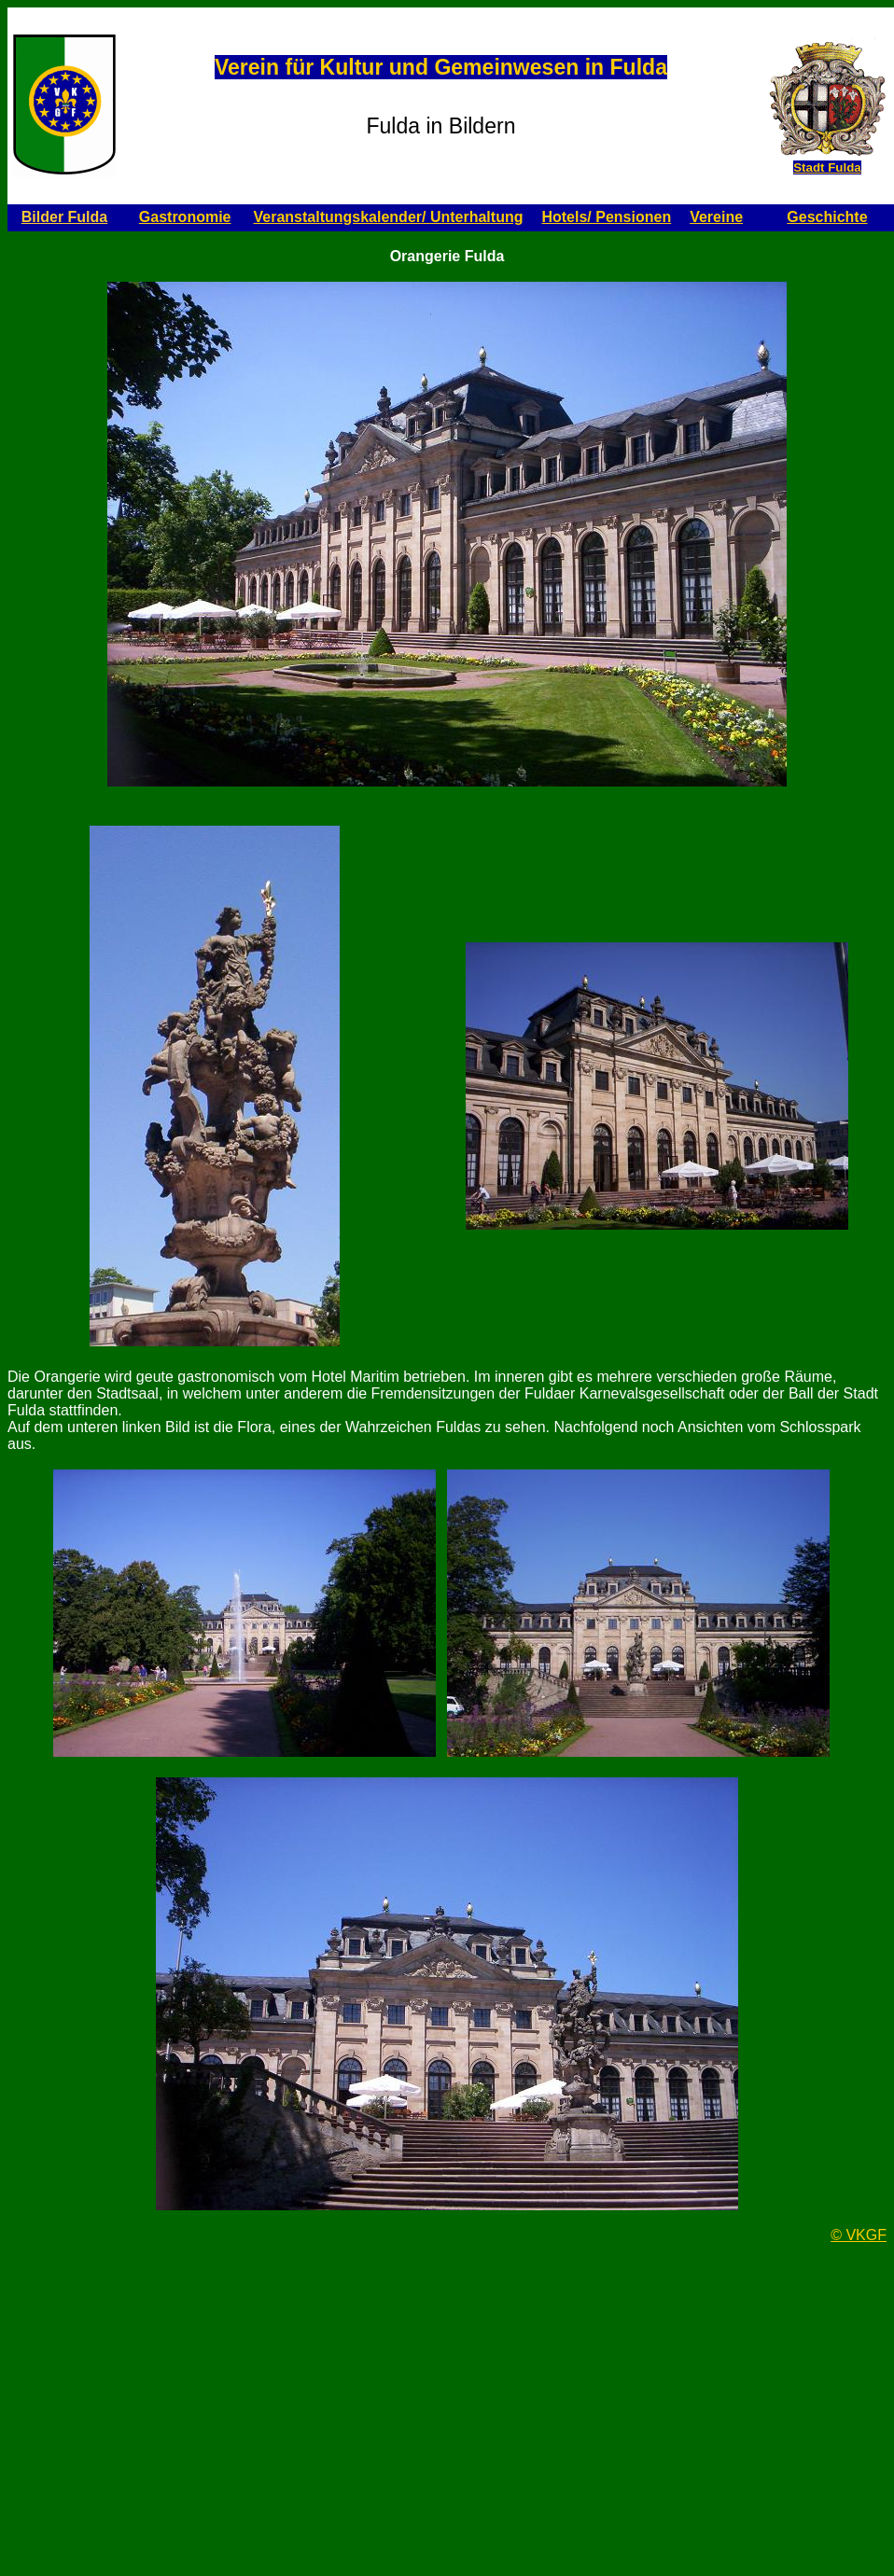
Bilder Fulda (64, 217)
